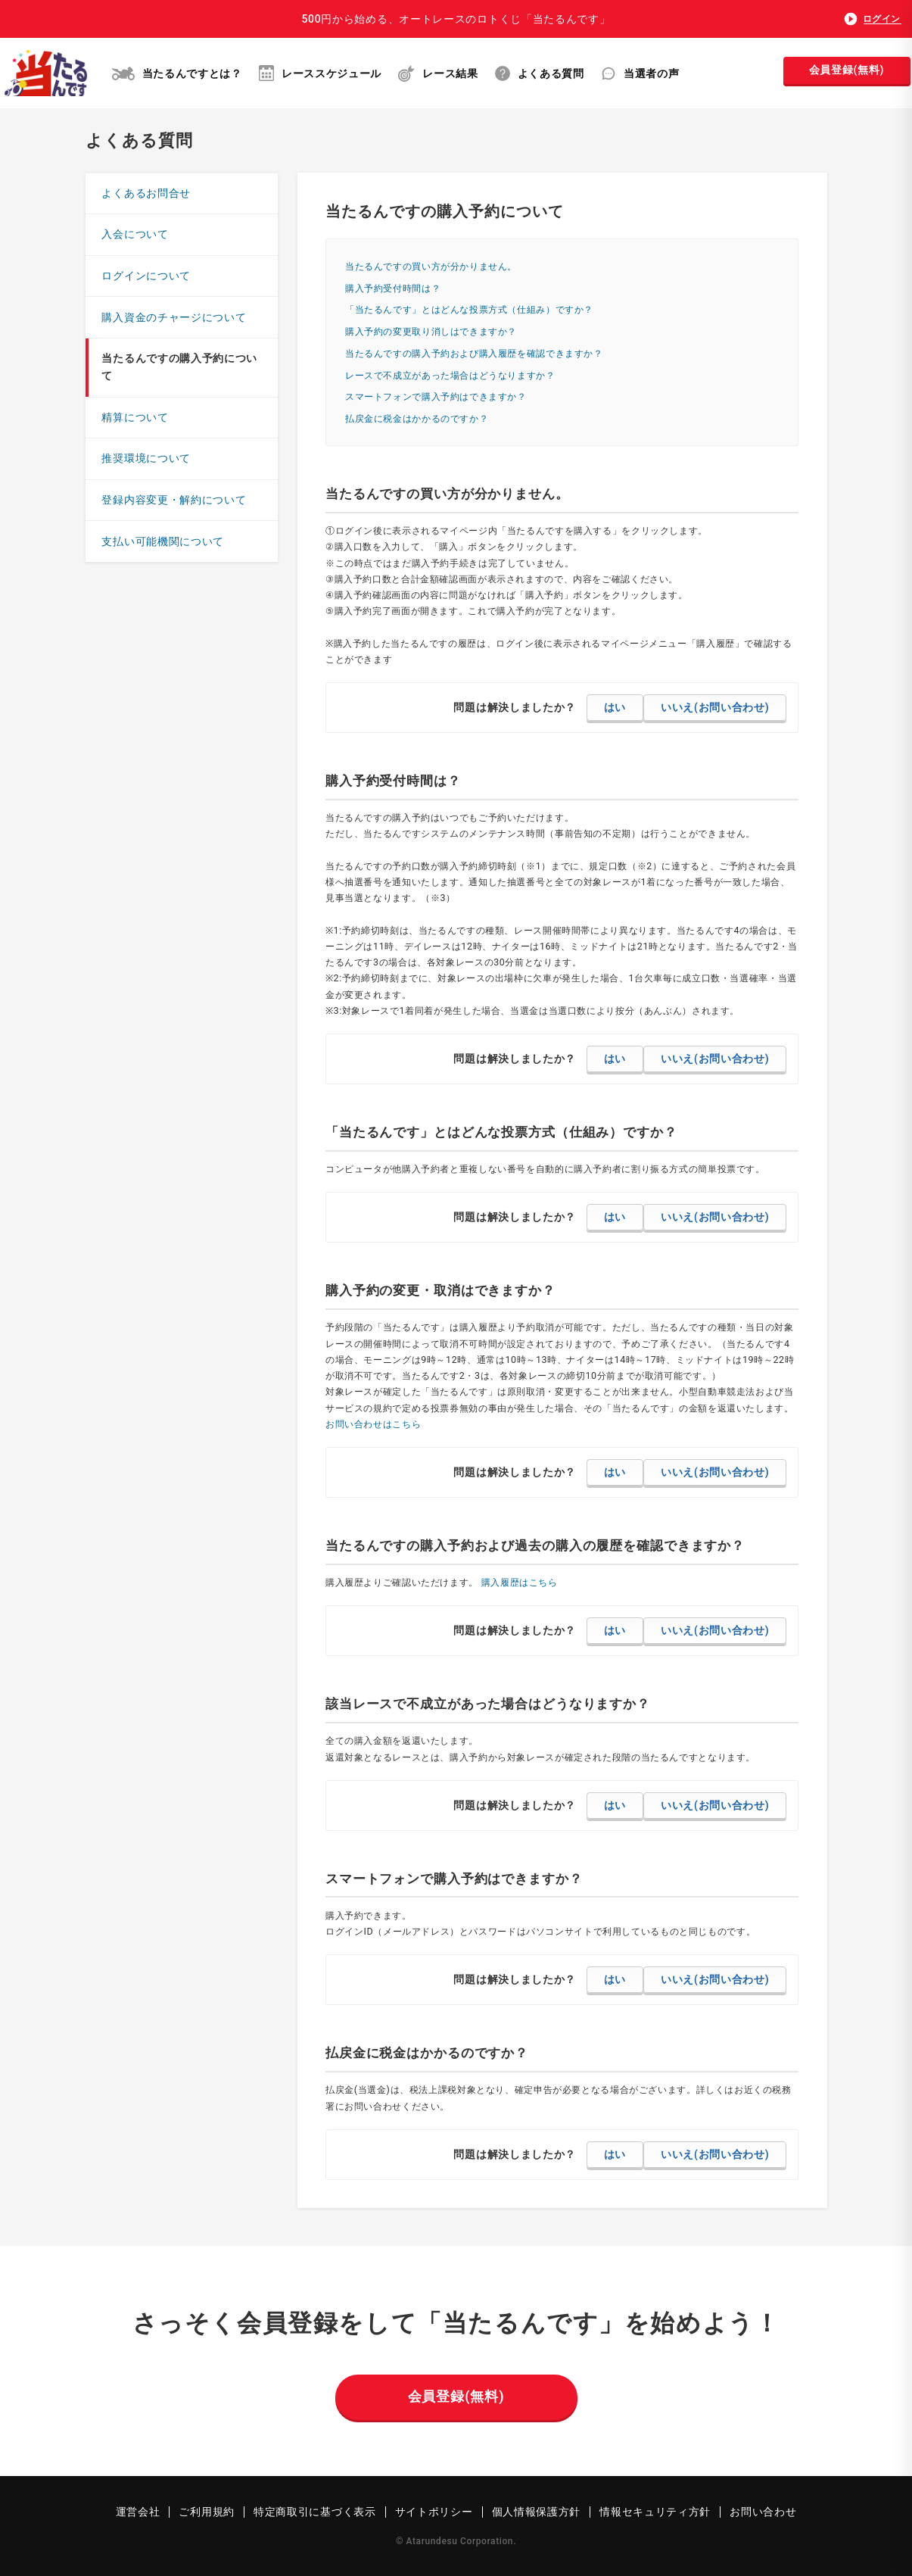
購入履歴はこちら (519, 1582)
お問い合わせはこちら (373, 1424)
